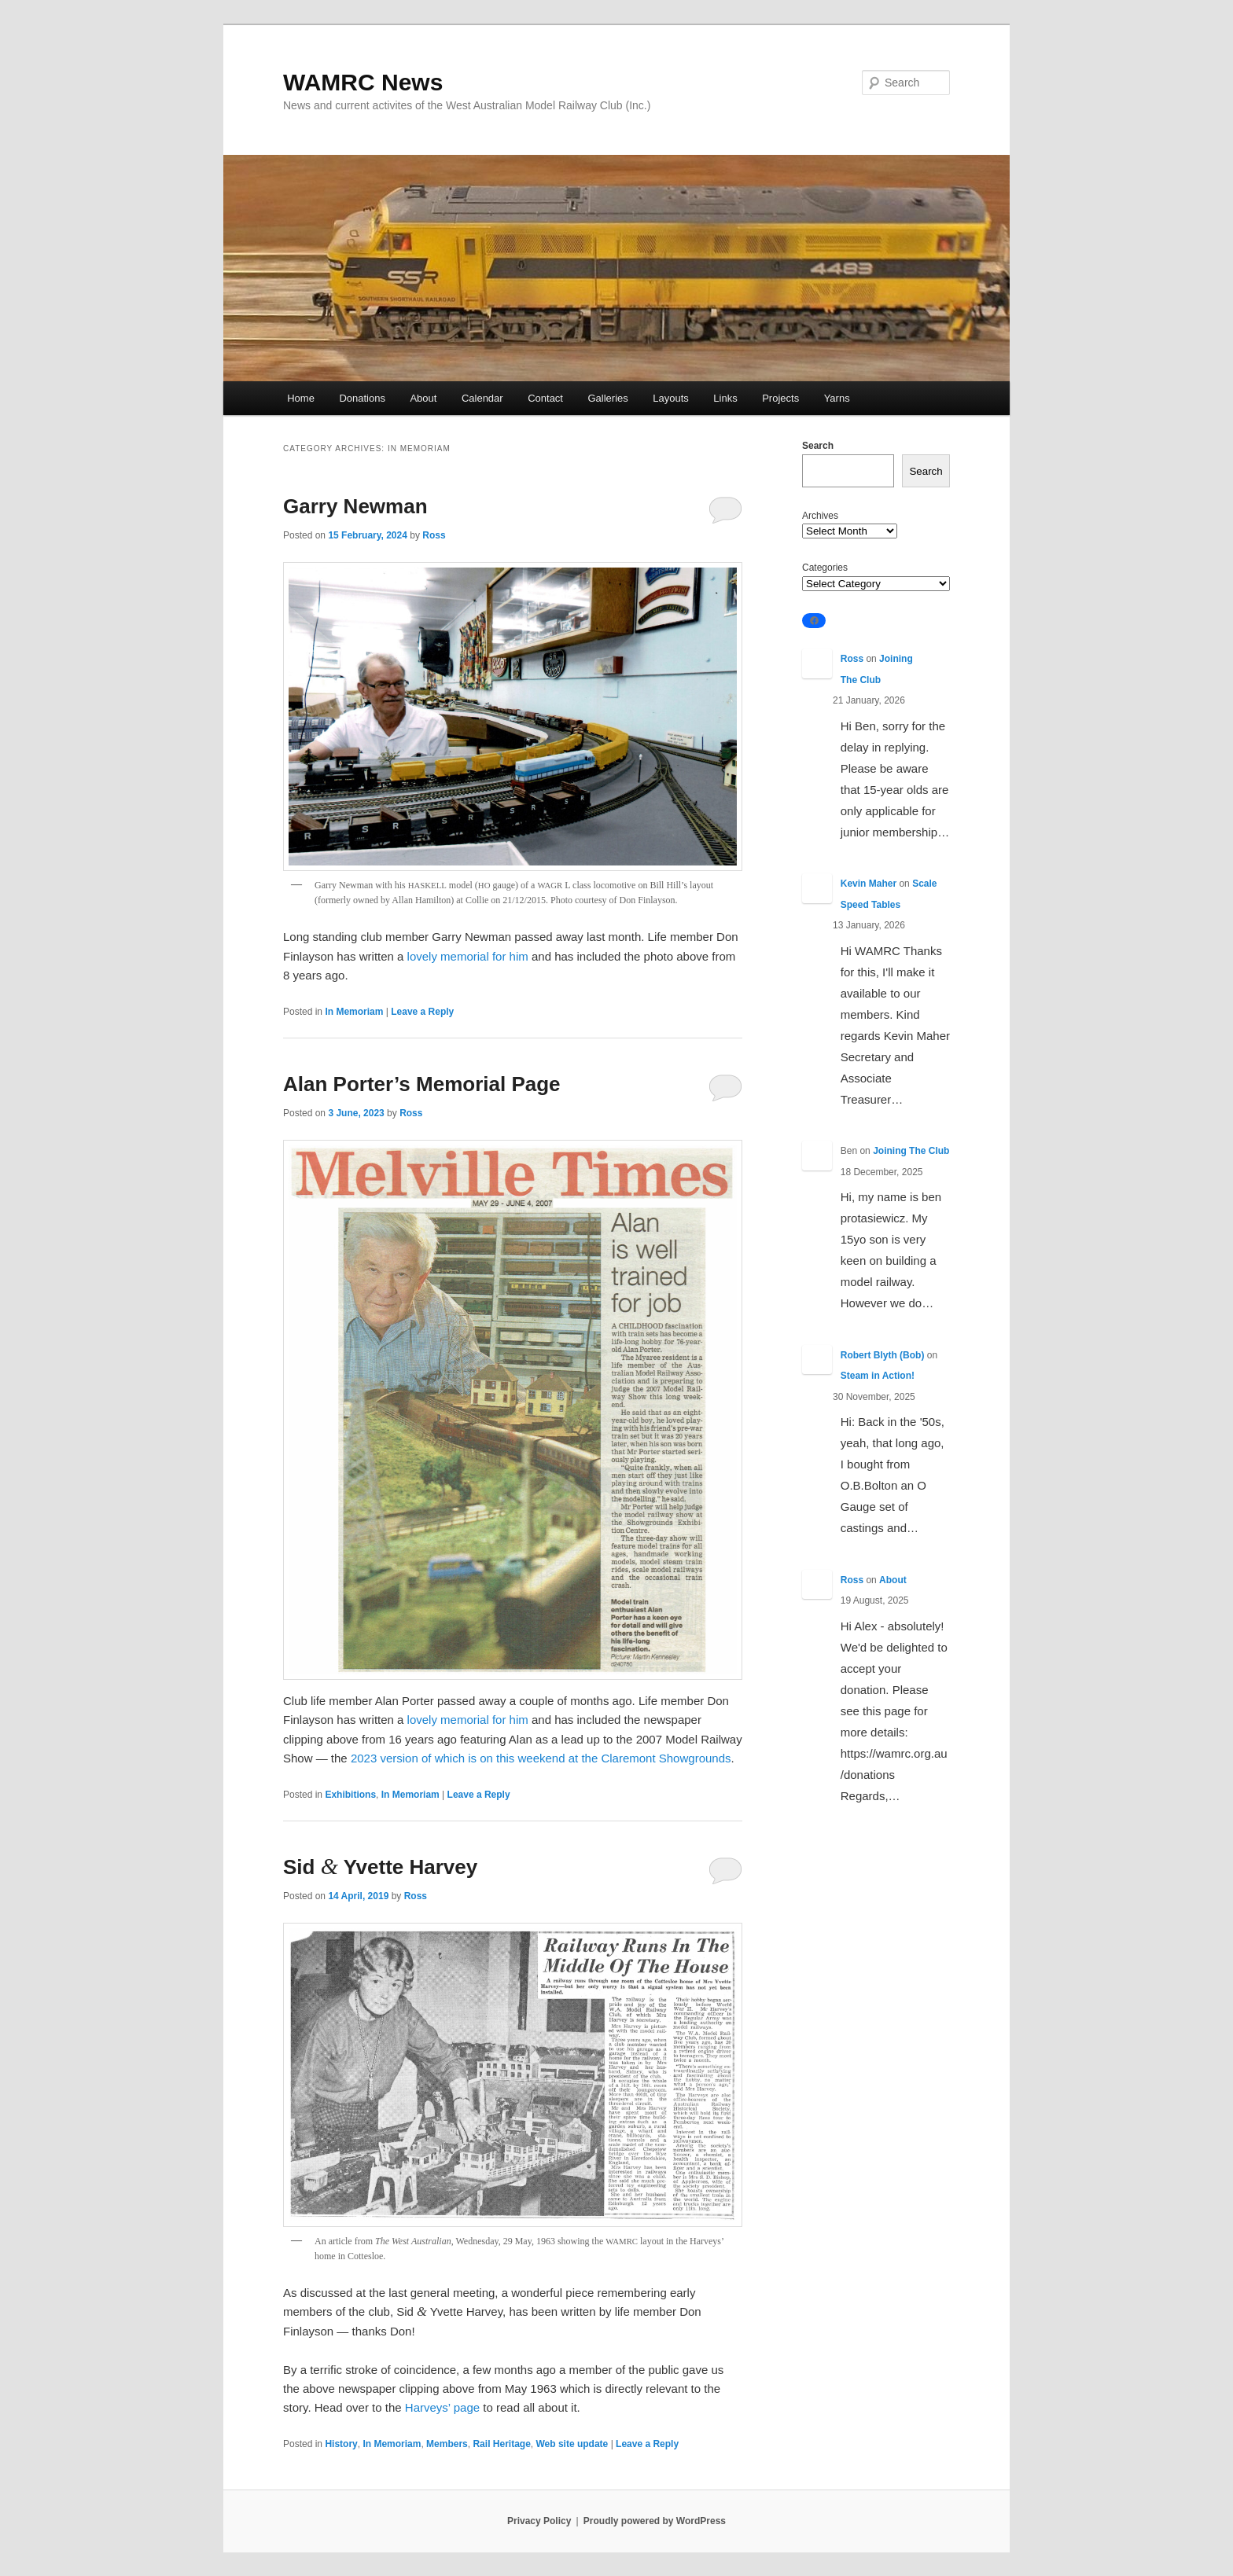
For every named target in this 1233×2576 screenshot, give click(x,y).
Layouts (671, 398)
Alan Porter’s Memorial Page (422, 1084)
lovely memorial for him (467, 956)
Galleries (607, 398)
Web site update (572, 2443)
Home (301, 398)
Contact (545, 398)
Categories (825, 567)
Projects (780, 398)
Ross (433, 535)
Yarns (837, 398)
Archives (820, 515)
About (423, 398)
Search (818, 445)
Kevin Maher (868, 883)
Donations (362, 398)
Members (447, 2443)
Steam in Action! (878, 1375)
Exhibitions (350, 1794)
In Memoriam (354, 1011)
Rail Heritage (501, 2443)
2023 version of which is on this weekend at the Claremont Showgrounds (541, 1758)
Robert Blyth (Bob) (883, 1355)
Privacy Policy (539, 2520)
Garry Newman (355, 506)
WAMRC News (363, 82)
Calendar (482, 398)
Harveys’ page (442, 2407)
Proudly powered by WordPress (654, 2520)
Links (725, 398)
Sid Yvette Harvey (380, 1867)
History (341, 2443)
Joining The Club (911, 1150)
